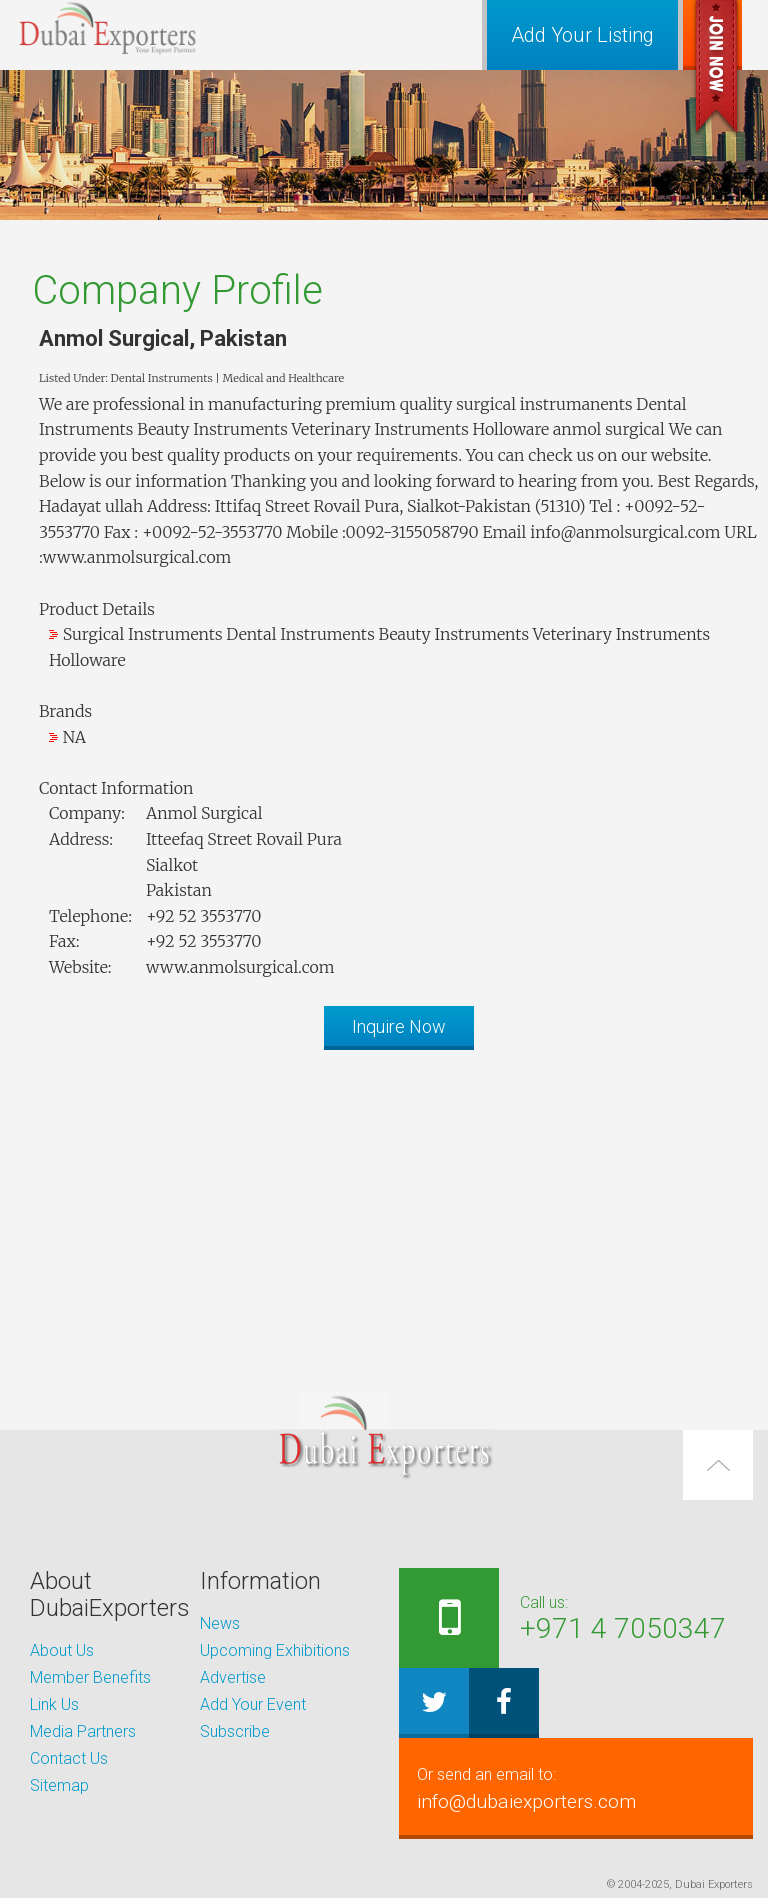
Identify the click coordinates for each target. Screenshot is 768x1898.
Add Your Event (253, 1704)
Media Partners (83, 1731)
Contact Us (69, 1758)
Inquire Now (399, 1026)
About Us (62, 1650)
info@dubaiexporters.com (576, 1788)
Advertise (233, 1677)
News (220, 1623)
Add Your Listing (582, 35)
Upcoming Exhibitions (275, 1650)
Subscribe (235, 1731)
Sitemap (59, 1785)
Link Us (54, 1704)
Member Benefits (90, 1677)
